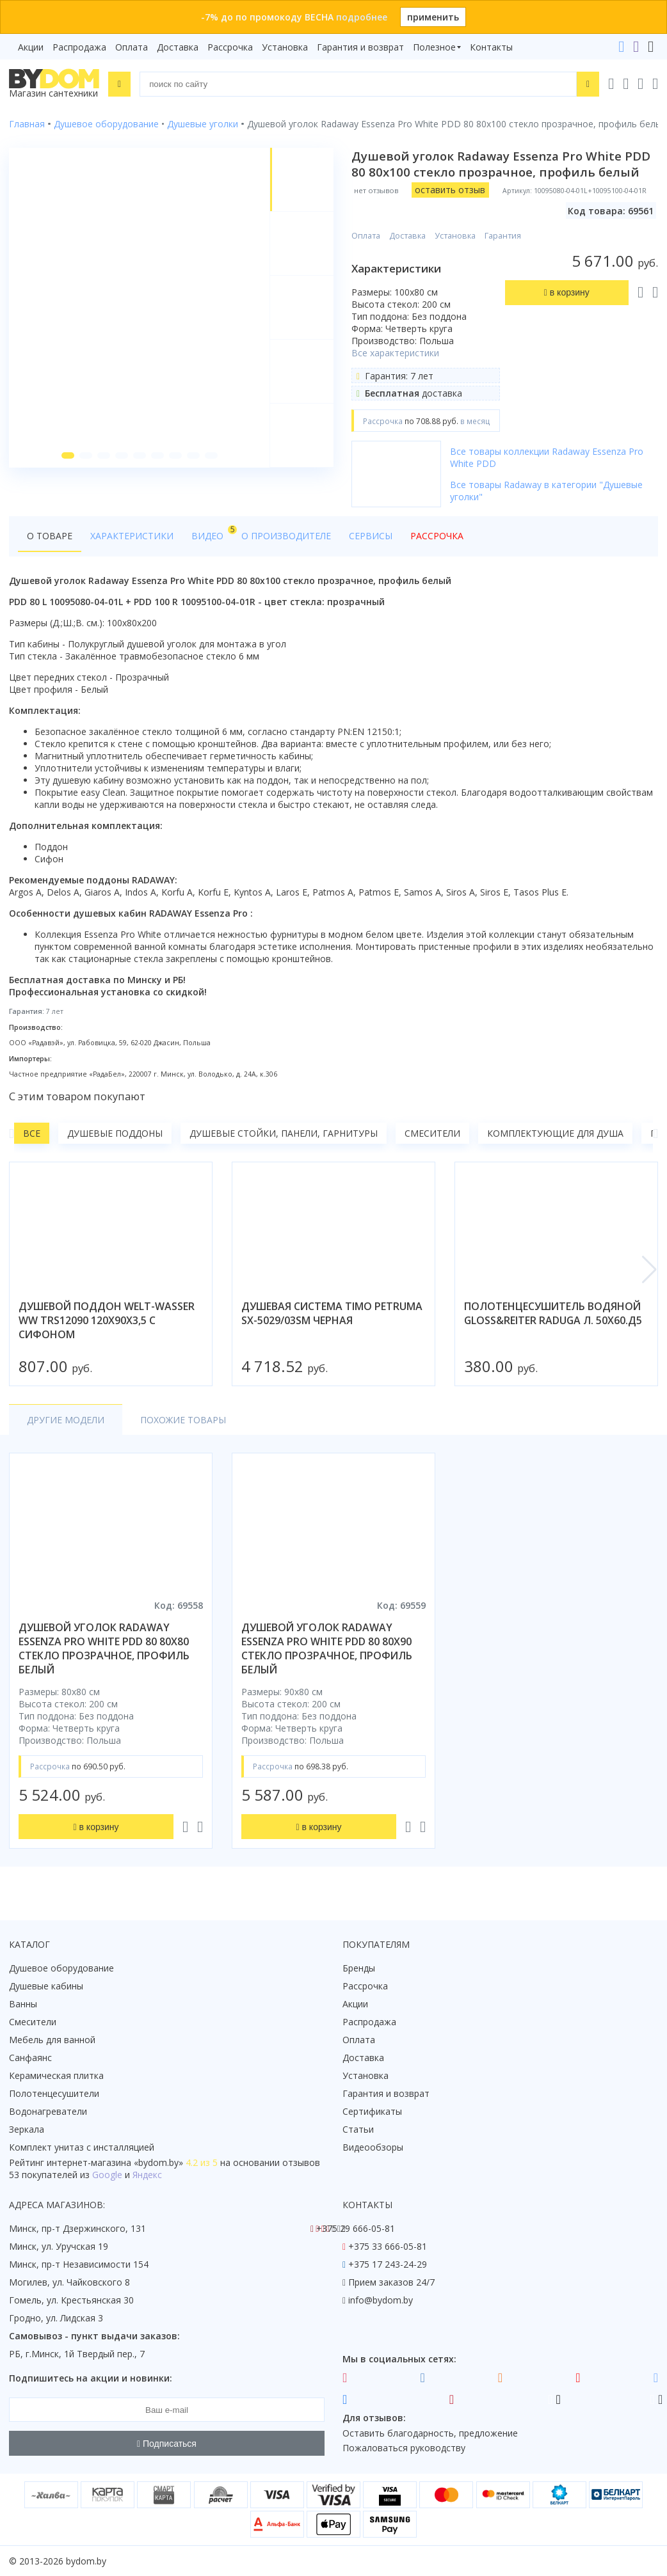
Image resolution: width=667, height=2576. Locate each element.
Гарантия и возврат (360, 47)
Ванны (23, 2004)
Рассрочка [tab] (436, 536)
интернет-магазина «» (115, 2162)
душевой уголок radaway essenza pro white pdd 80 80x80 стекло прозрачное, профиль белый (104, 1648)
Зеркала (26, 2129)
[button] (67, 455)
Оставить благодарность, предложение (430, 2433)
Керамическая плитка (56, 2075)
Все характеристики (395, 353)
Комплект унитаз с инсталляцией (81, 2147)
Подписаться (167, 2443)
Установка (285, 47)
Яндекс (147, 2175)
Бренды (358, 1968)
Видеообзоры (372, 2147)
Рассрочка (230, 47)
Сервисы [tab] (370, 536)
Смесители (432, 1133)
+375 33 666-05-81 (387, 2246)
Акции (31, 47)
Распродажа (79, 47)
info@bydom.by (380, 2300)
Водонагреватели (48, 2111)
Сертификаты (372, 2111)
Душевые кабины (46, 1986)
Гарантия (503, 235)
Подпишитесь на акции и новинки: (90, 2378)
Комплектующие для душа (555, 1133)
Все (31, 1133)
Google (107, 2175)
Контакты (491, 47)
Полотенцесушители (54, 2093)
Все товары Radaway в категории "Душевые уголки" (546, 490)
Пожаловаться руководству (403, 2448)
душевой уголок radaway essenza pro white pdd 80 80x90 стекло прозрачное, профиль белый (326, 1648)
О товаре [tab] (49, 536)
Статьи (358, 2129)
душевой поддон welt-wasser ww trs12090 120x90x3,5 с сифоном (107, 1320)
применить (433, 17)
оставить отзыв (450, 190)
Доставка (177, 47)
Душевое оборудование (61, 1968)
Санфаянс (30, 2057)
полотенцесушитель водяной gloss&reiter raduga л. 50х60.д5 (553, 1313)
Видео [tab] (211, 532)
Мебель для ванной (52, 2040)
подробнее (361, 17)
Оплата (131, 47)
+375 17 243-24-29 (387, 2264)
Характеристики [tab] (131, 536)
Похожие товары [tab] (183, 1420)
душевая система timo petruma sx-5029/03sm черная (331, 1313)
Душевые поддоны (115, 1133)
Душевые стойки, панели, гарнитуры (283, 1133)
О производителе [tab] (286, 536)
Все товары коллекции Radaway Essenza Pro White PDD (546, 457)
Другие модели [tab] (65, 1420)
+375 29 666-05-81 (355, 2228)
